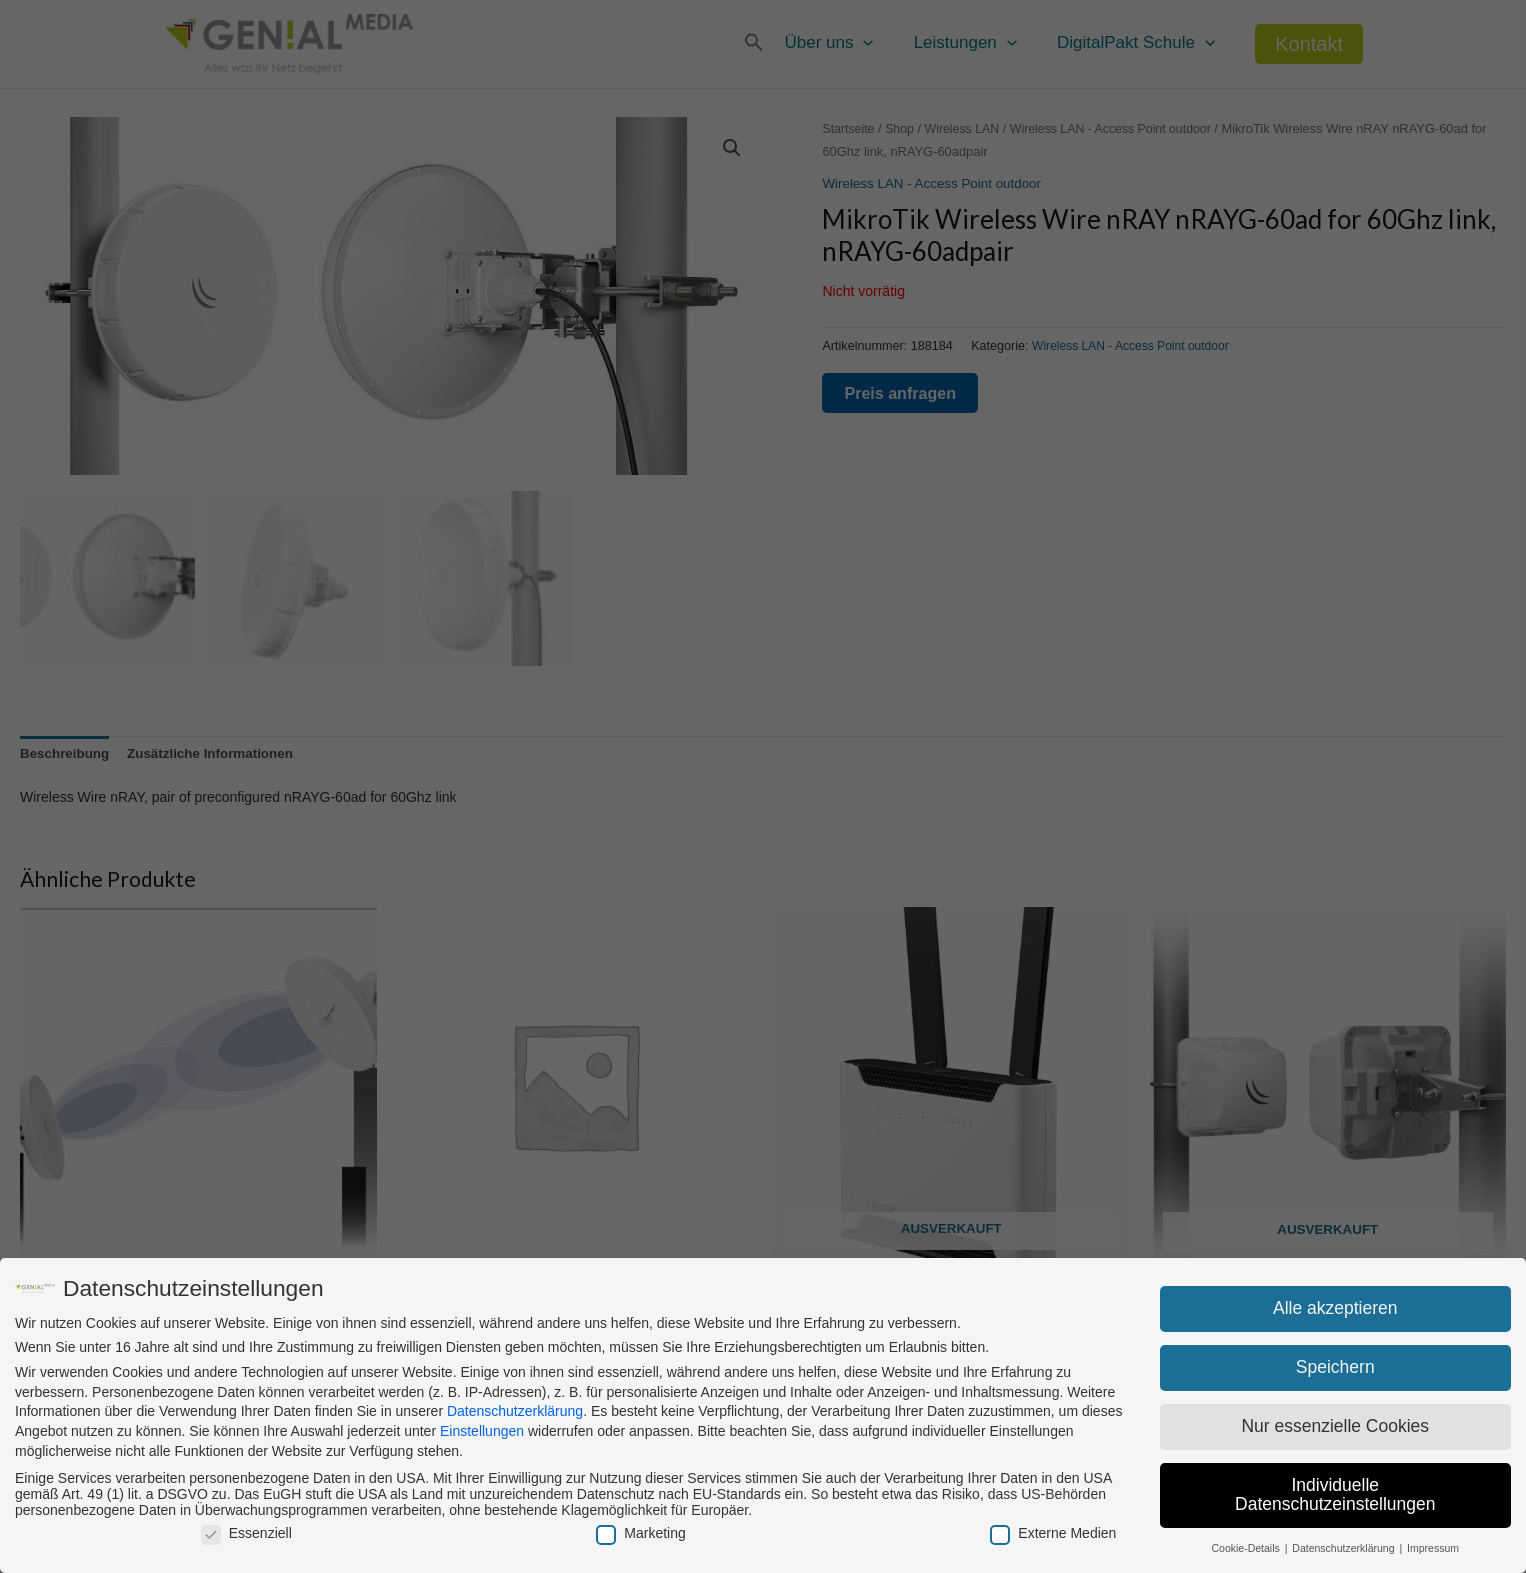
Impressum (1433, 1548)
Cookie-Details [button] (1246, 1548)
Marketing (640, 1533)
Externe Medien (1053, 1533)
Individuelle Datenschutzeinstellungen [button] (1335, 1495)
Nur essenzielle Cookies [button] (1335, 1426)
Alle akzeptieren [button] (1335, 1308)
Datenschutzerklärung (515, 1411)
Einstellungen (482, 1431)
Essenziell (246, 1533)
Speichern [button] (1335, 1367)
